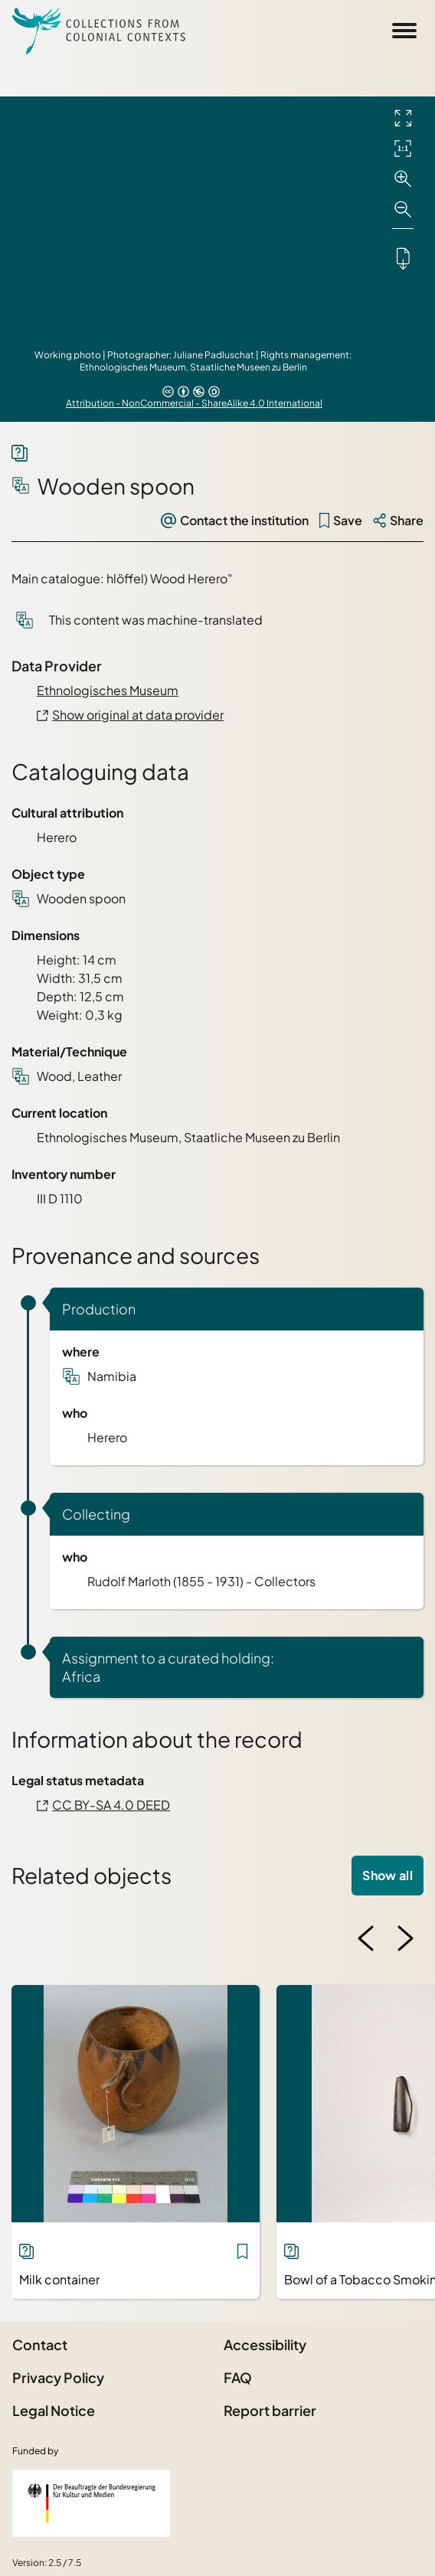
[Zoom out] (403, 210)
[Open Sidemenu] (404, 30)
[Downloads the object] (403, 258)
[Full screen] (403, 118)
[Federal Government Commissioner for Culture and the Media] (91, 2503)
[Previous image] (366, 1938)
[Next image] (405, 1938)
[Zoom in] (403, 179)
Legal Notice (53, 2410)
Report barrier (270, 2410)
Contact (39, 2344)
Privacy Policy (58, 2377)
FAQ (238, 2377)
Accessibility (265, 2344)
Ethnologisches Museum (107, 690)
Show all (387, 1875)
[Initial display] (403, 148)
